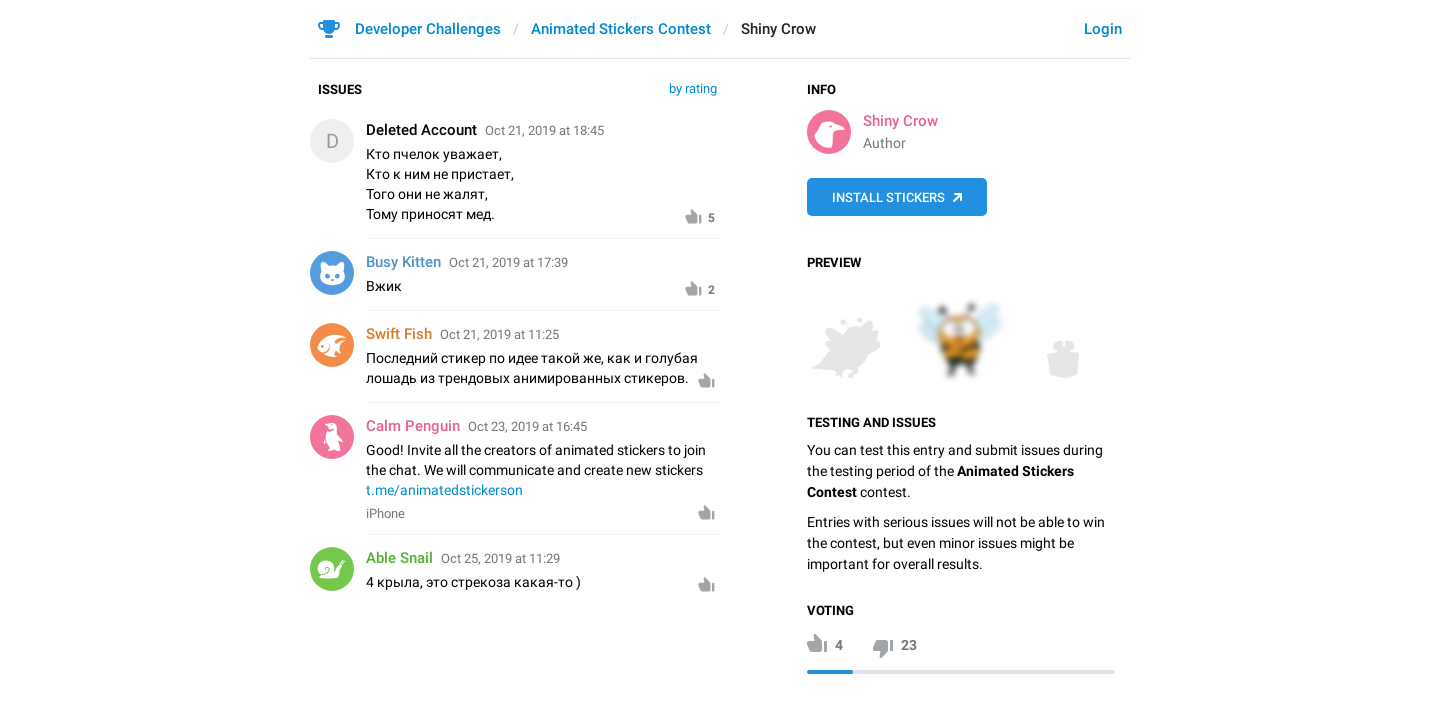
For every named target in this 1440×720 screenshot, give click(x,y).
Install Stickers (888, 197)
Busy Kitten (403, 262)
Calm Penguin (413, 426)
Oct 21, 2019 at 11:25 (499, 334)
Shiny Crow (900, 121)
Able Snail (399, 558)
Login (1103, 29)
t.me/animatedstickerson (444, 490)
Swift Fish (399, 334)
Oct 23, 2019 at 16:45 (527, 426)
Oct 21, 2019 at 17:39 (508, 262)
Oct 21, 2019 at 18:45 (544, 130)
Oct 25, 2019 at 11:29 (500, 558)
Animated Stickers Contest (621, 29)
